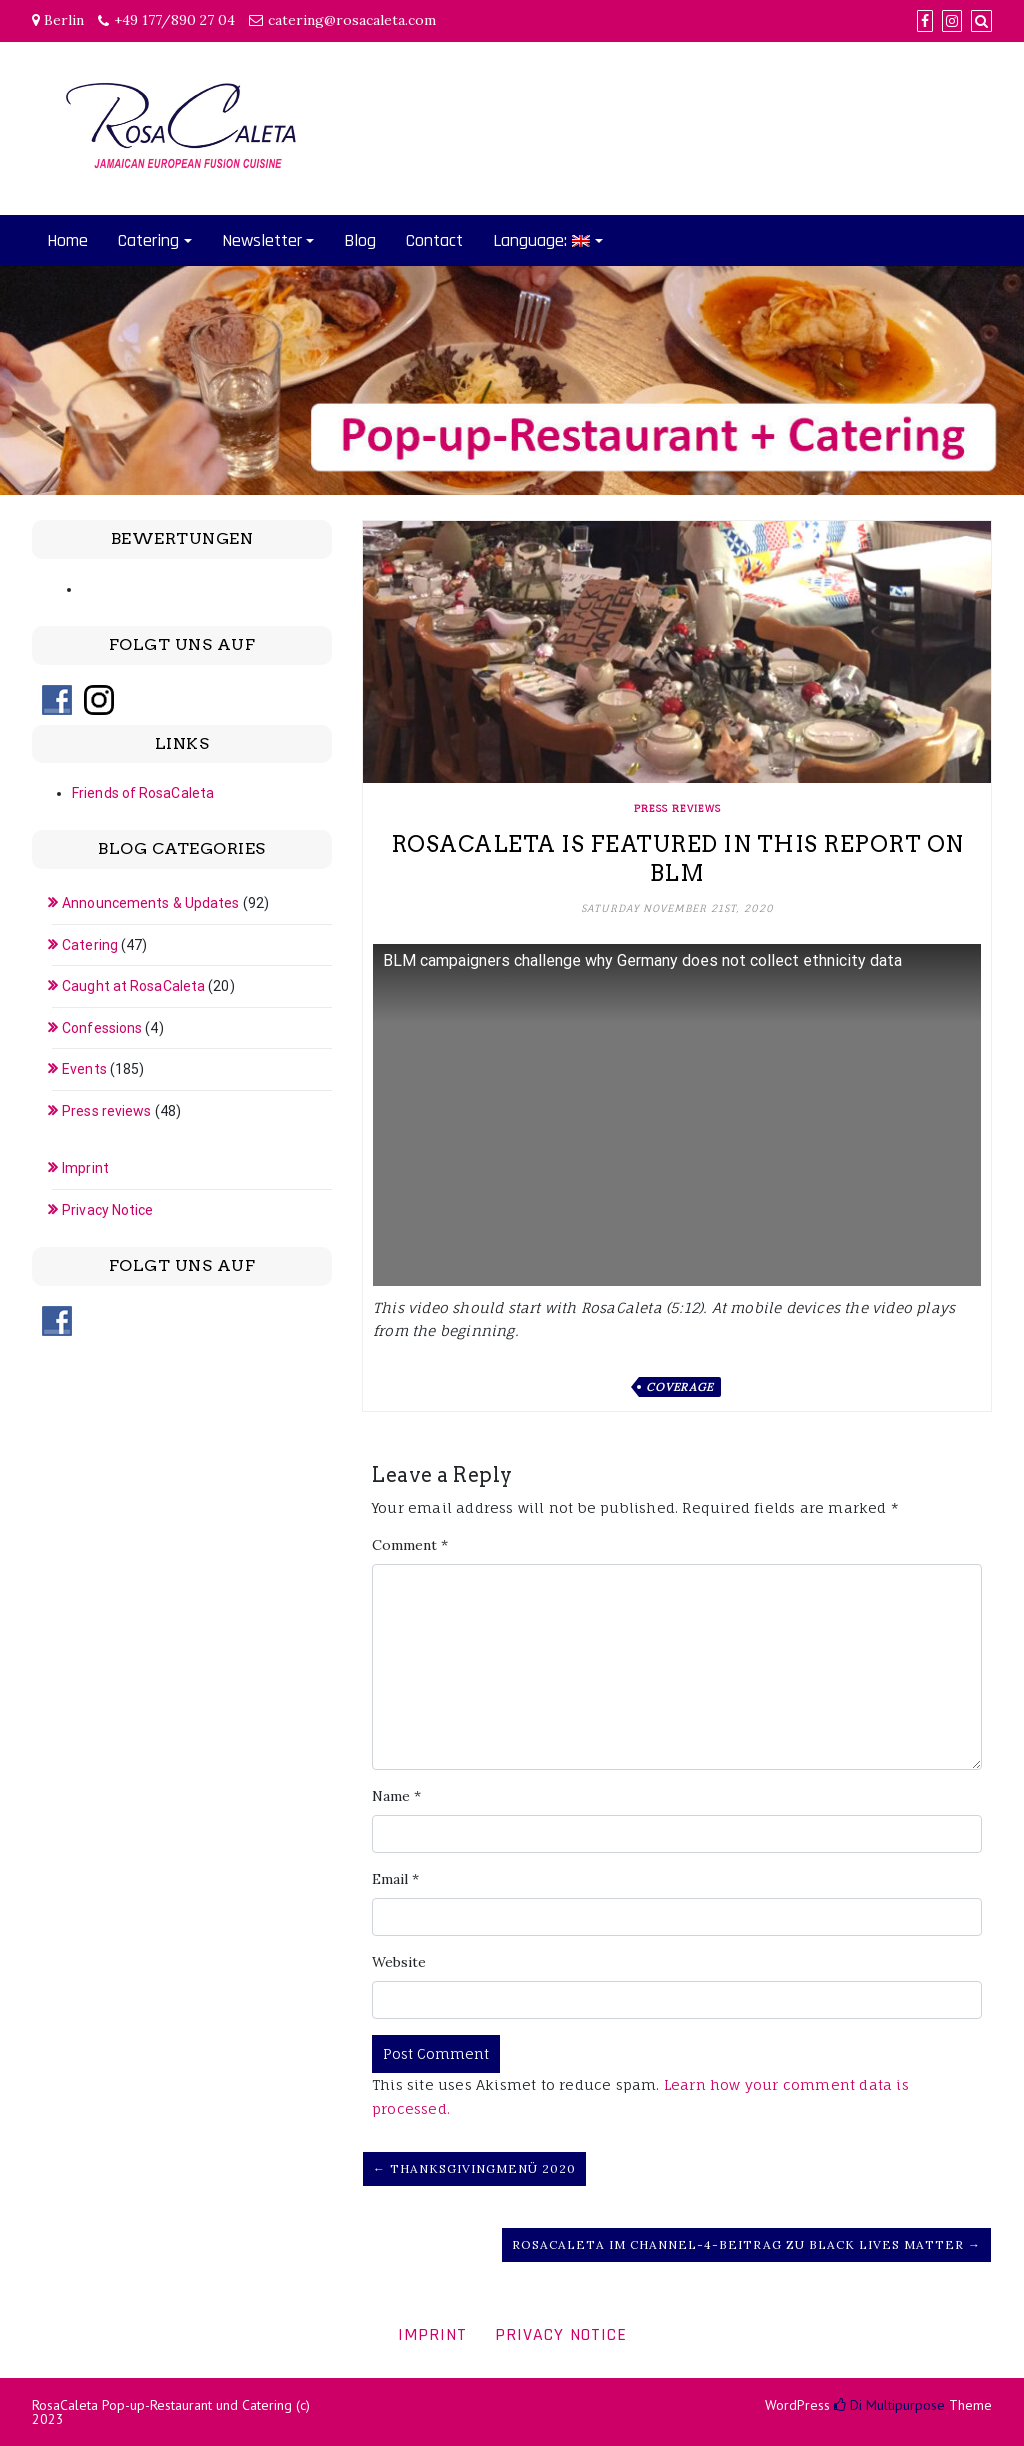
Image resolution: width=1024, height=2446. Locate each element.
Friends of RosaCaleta (143, 793)
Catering (148, 240)
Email (395, 1879)
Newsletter (262, 240)
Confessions (102, 1028)
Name (396, 1796)
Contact (434, 240)
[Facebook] (925, 21)
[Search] (981, 21)
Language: (541, 240)
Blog (360, 240)
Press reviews (677, 808)
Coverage (679, 1387)
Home (67, 240)
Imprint (85, 1168)
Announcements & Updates (150, 903)
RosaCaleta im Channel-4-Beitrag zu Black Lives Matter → (746, 2244)
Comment (410, 1545)
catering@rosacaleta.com (352, 20)
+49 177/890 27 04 (174, 20)
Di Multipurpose (889, 2405)
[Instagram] (952, 21)
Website (399, 1962)
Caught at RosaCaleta (133, 986)
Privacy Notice (107, 1210)
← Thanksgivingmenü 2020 (474, 2168)
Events (84, 1069)
